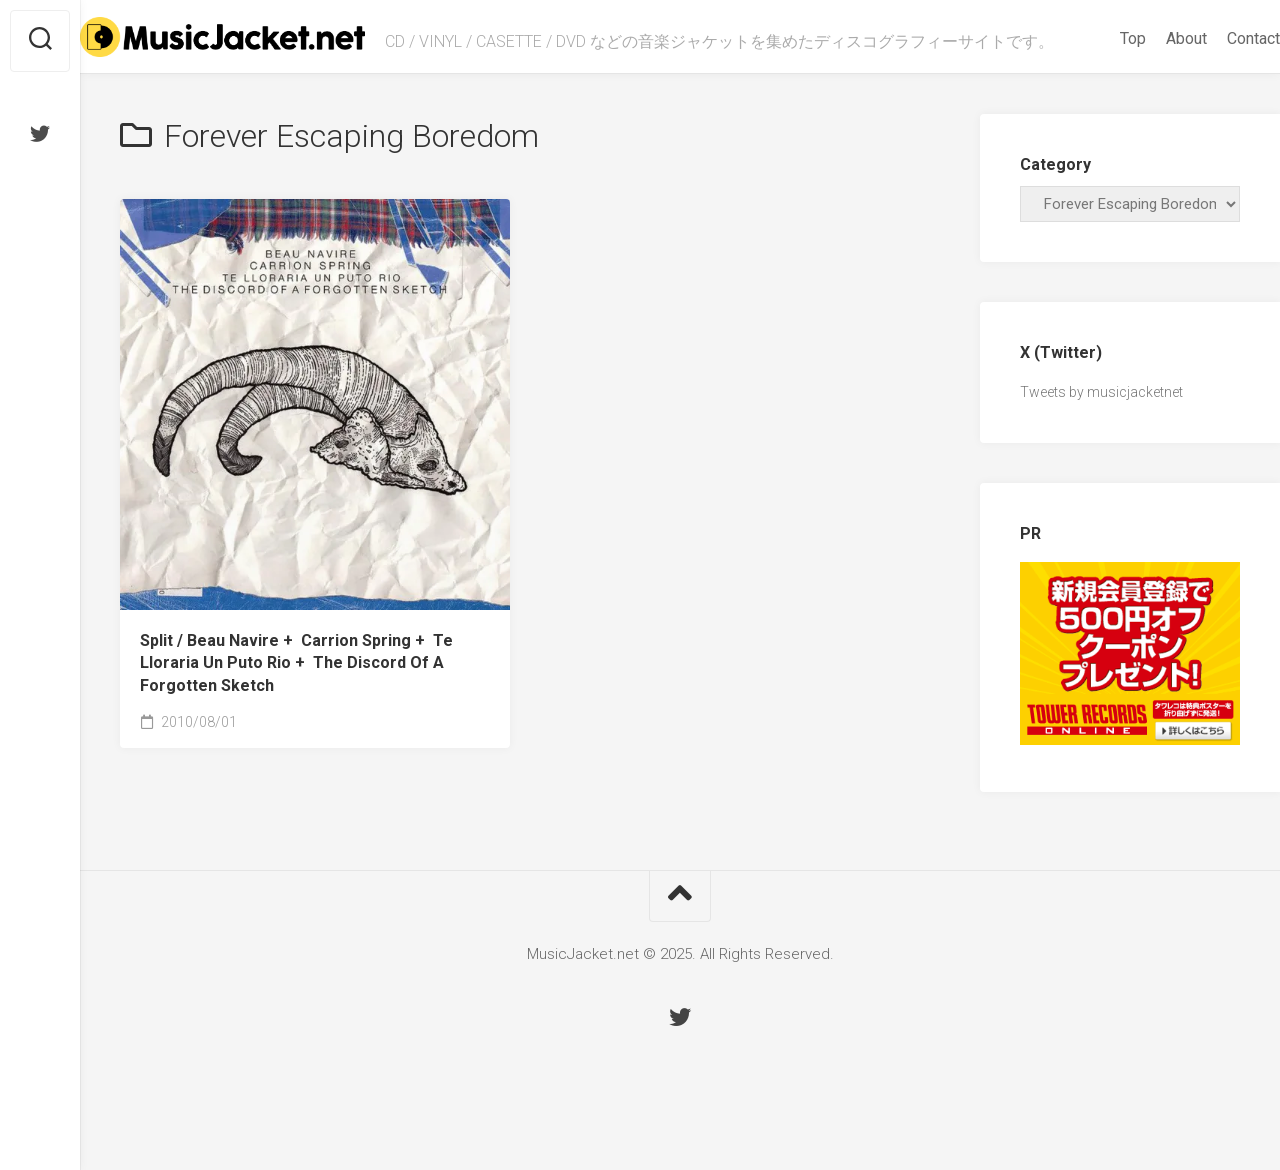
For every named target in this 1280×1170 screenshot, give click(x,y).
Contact (1213, 91)
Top (1093, 91)
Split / (296, 711)
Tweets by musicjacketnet (1101, 441)
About (1146, 91)
